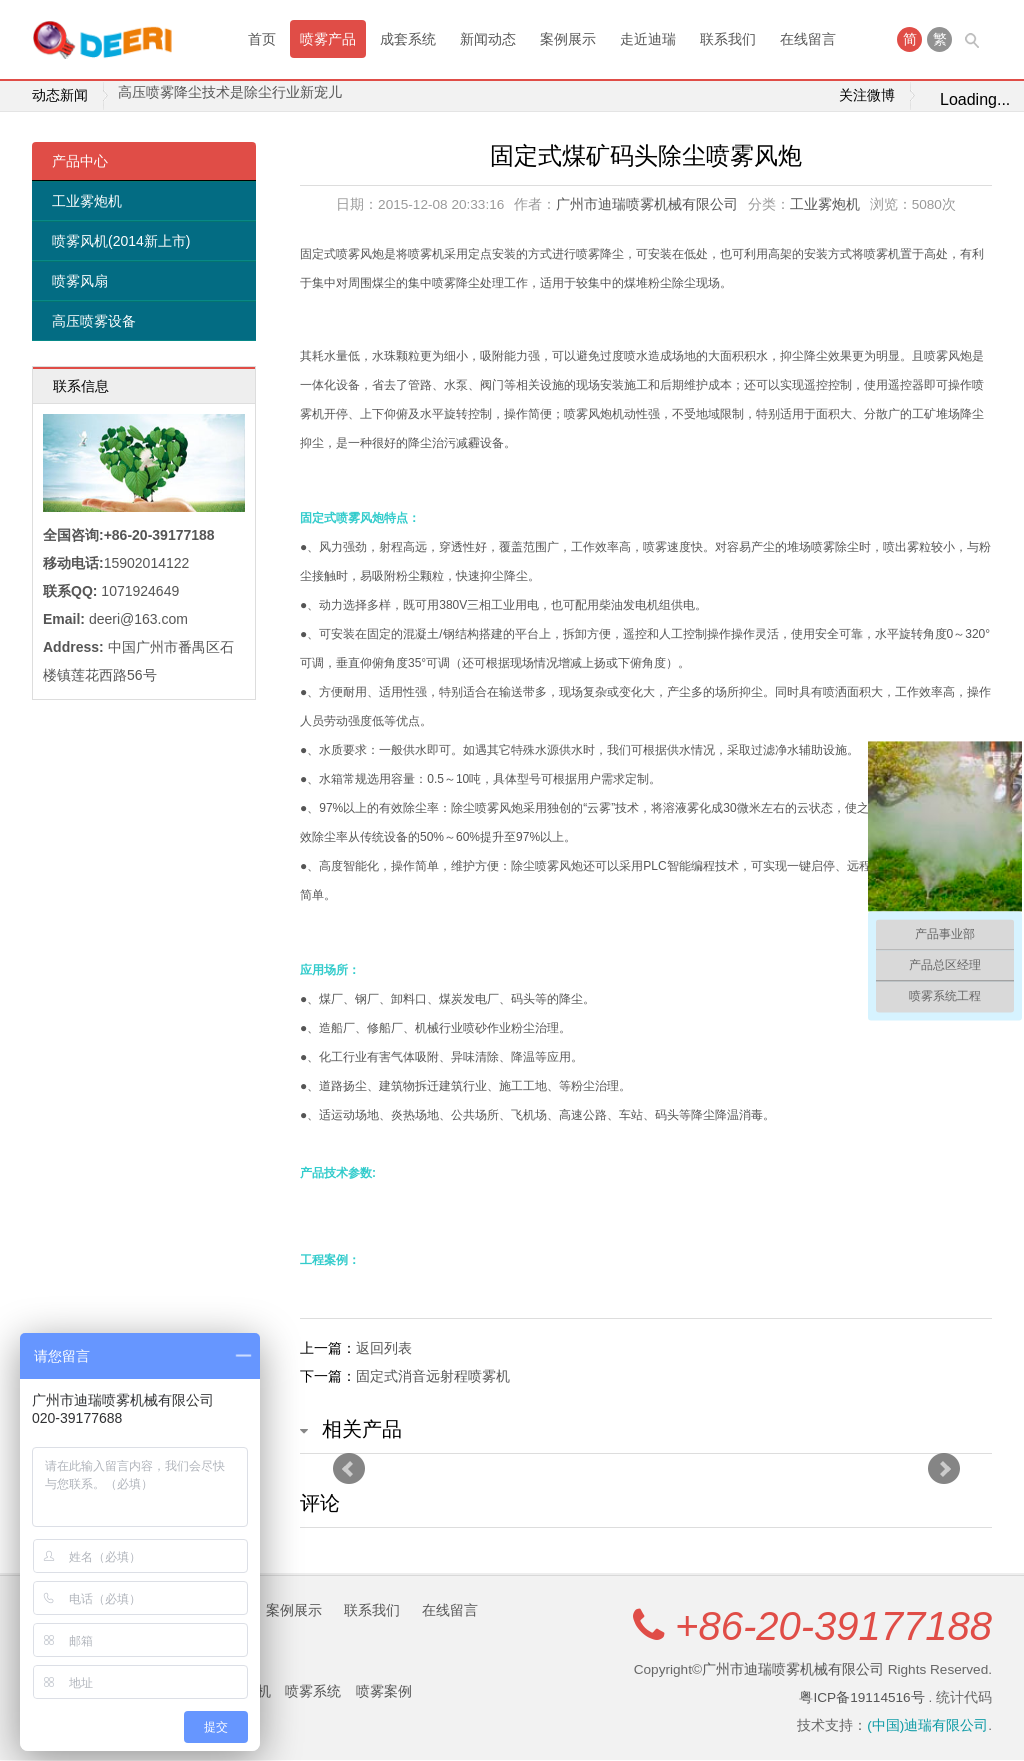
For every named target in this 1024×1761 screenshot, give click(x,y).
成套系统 (408, 39)
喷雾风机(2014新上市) (121, 242)
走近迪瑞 (648, 39)
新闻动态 (488, 39)
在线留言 (808, 39)
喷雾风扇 (80, 282)
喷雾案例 (384, 1692)
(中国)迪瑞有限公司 (927, 1726)
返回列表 (384, 1349)
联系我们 (728, 39)
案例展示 (568, 39)
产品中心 (80, 162)
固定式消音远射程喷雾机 (433, 1377)
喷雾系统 (313, 1692)
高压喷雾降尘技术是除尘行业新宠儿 (230, 96)
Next (944, 1470)
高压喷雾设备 (94, 322)
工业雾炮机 (87, 202)
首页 (262, 39)
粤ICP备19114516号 (861, 1698)
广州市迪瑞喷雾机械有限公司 (647, 205)
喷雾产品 (328, 39)
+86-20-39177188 (833, 1627)
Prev (349, 1470)
